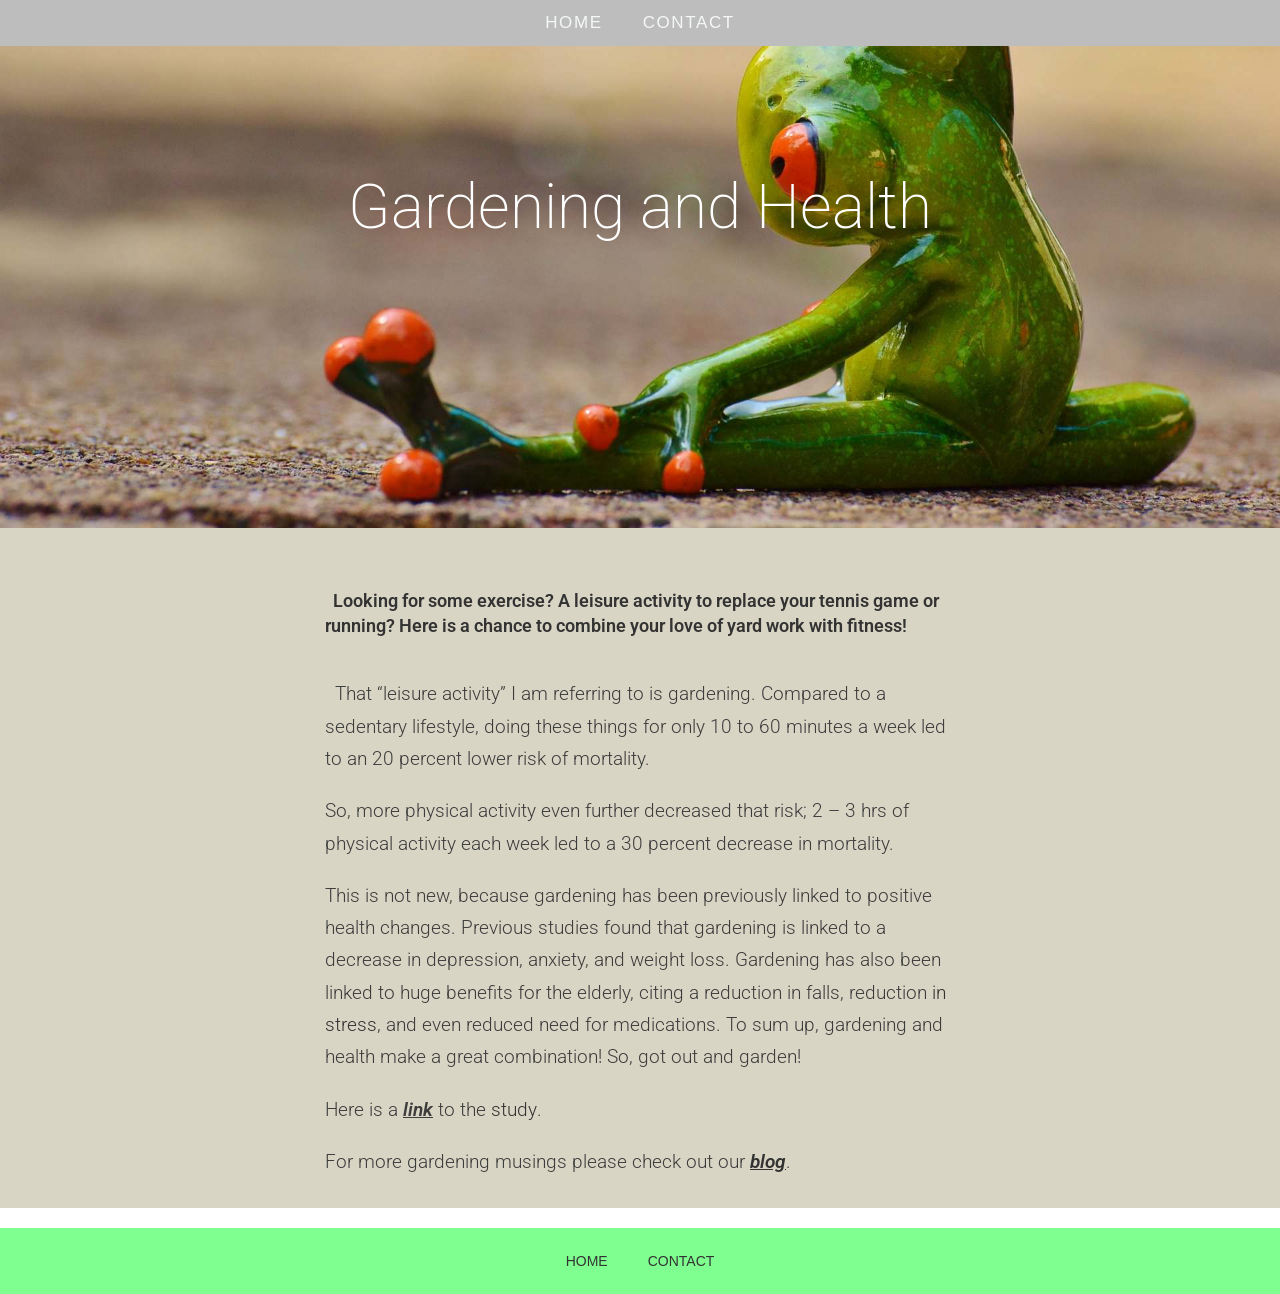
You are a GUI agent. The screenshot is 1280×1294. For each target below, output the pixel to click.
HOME (573, 22)
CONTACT (689, 22)
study (513, 1109)
